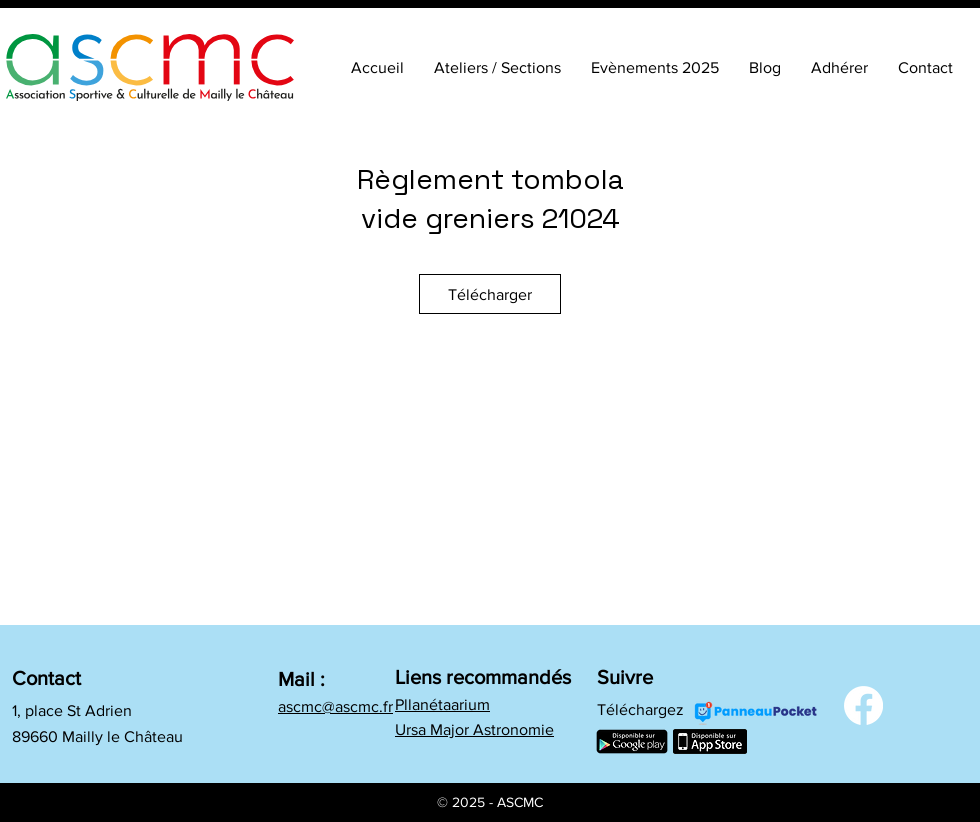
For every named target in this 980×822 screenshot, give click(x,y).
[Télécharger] (490, 294)
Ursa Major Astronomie (474, 729)
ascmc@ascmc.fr (335, 706)
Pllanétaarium (442, 704)
